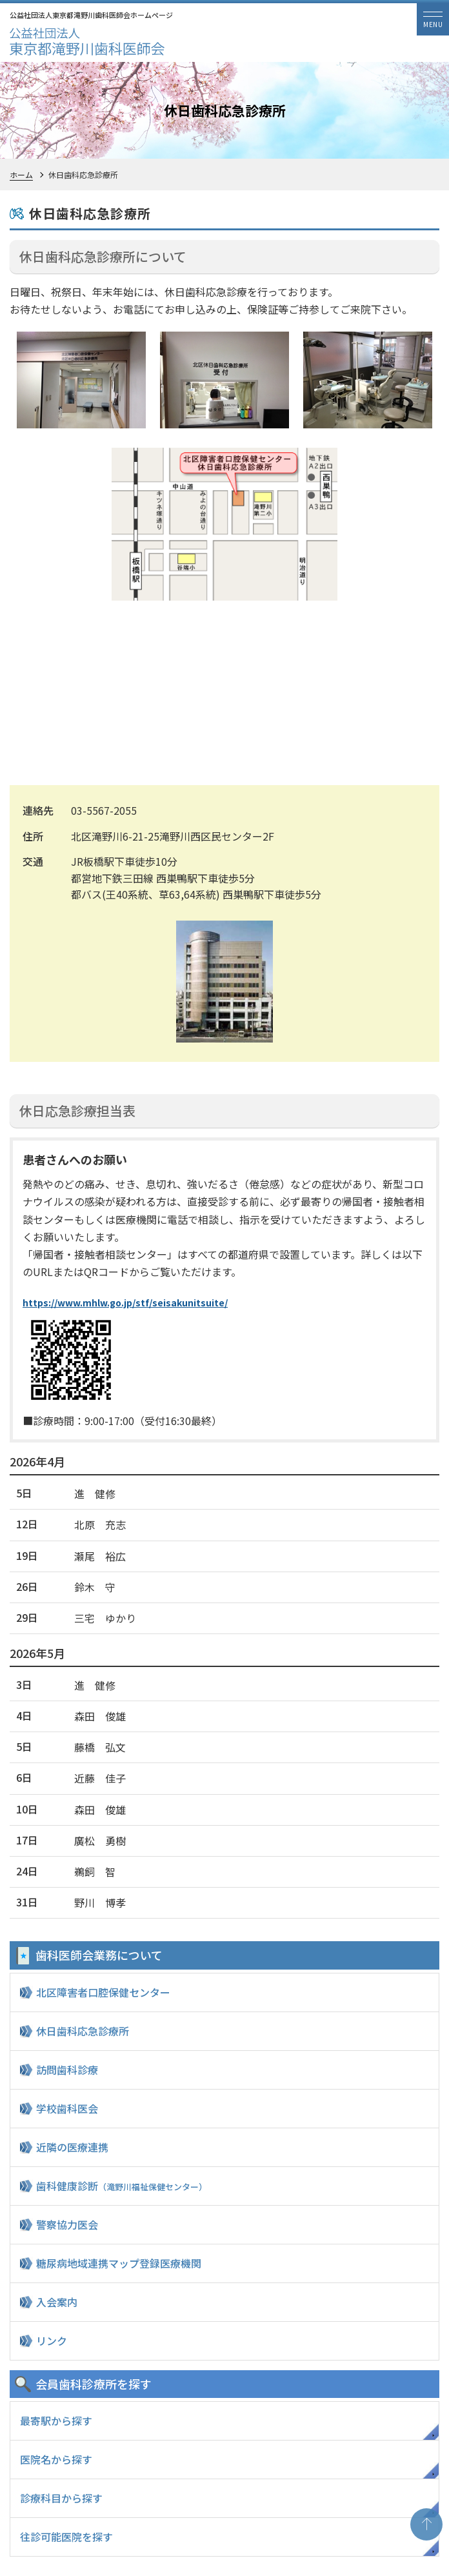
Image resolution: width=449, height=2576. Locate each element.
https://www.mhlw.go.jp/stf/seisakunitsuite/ (125, 1302)
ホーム (21, 174)
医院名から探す (56, 2459)
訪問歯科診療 (67, 2069)
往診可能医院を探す (66, 2536)
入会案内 (56, 2302)
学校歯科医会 (67, 2108)
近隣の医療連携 (72, 2147)
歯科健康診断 (121, 2185)
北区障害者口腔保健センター (103, 1992)
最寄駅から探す (56, 2420)
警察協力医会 (67, 2224)
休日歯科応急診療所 (82, 2031)
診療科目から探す (61, 2498)
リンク (51, 2340)
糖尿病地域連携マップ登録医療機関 (118, 2263)
